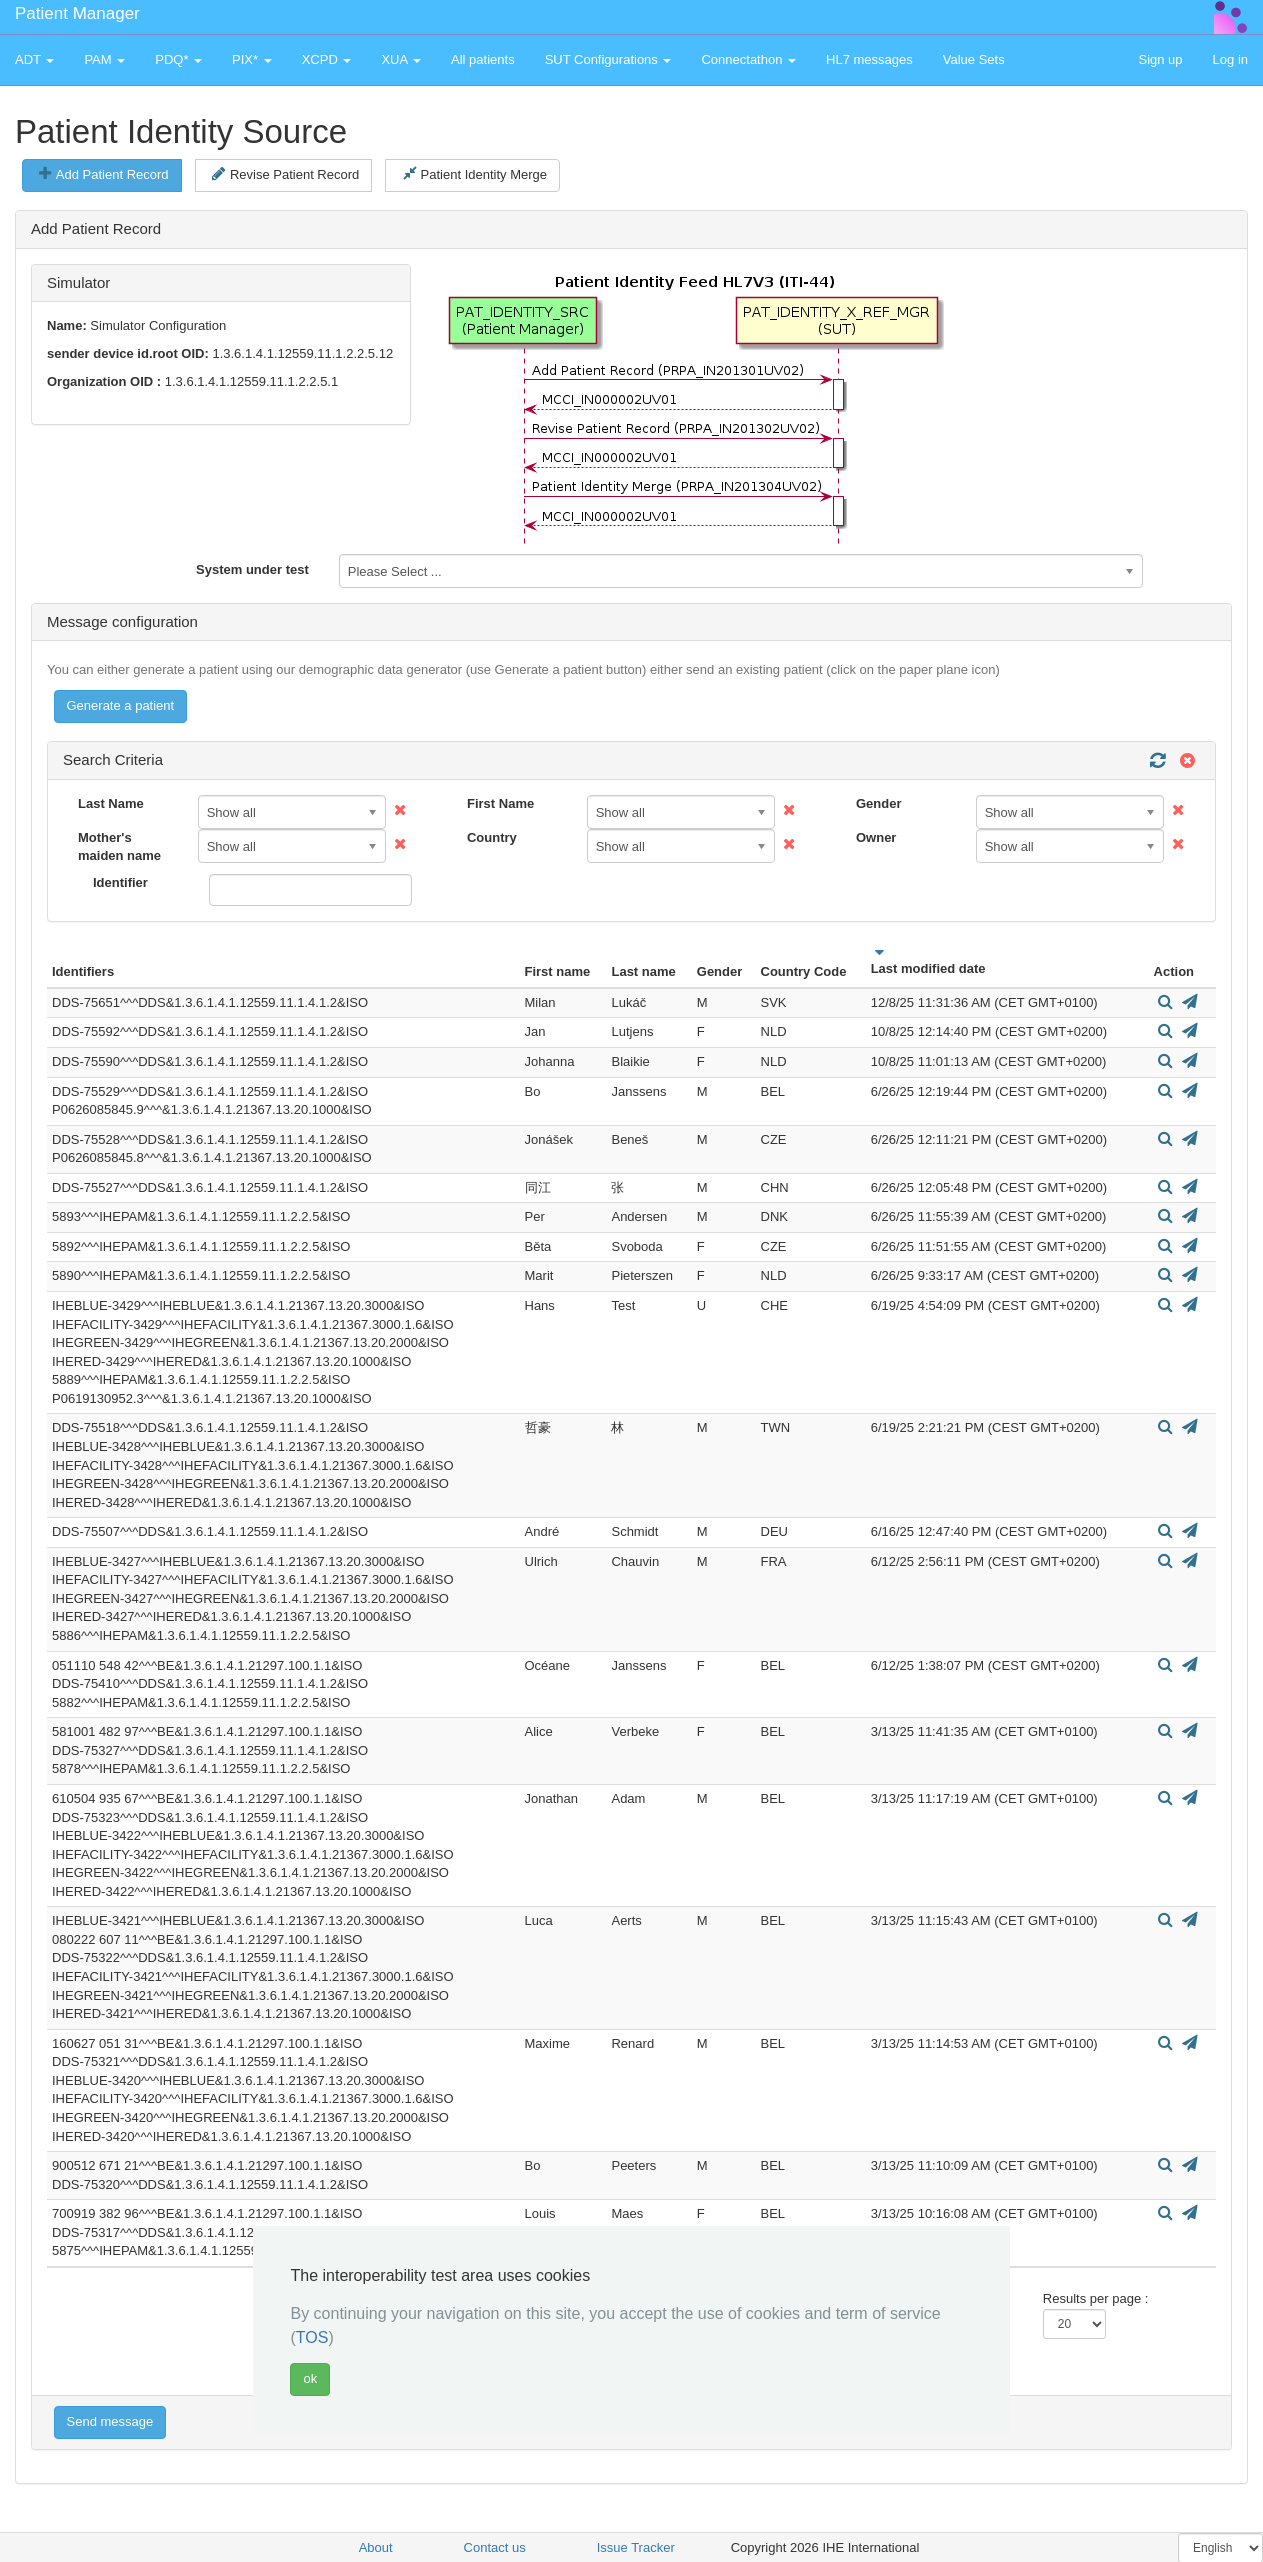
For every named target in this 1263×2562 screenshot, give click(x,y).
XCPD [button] (327, 59)
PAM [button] (104, 59)
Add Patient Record (103, 174)
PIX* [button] (252, 59)
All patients (483, 59)
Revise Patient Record (285, 174)
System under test (252, 569)
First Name (500, 803)
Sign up (1160, 59)
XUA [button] (401, 59)
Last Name (111, 803)
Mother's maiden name (119, 847)
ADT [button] (34, 59)
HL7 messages (869, 59)
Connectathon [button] (748, 59)
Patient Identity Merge (475, 174)
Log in (1230, 59)
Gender (879, 803)
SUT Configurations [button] (608, 59)
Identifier (120, 882)
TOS (312, 2337)
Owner (876, 837)
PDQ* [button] (178, 59)
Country (492, 837)
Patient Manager (77, 13)
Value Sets (974, 59)
